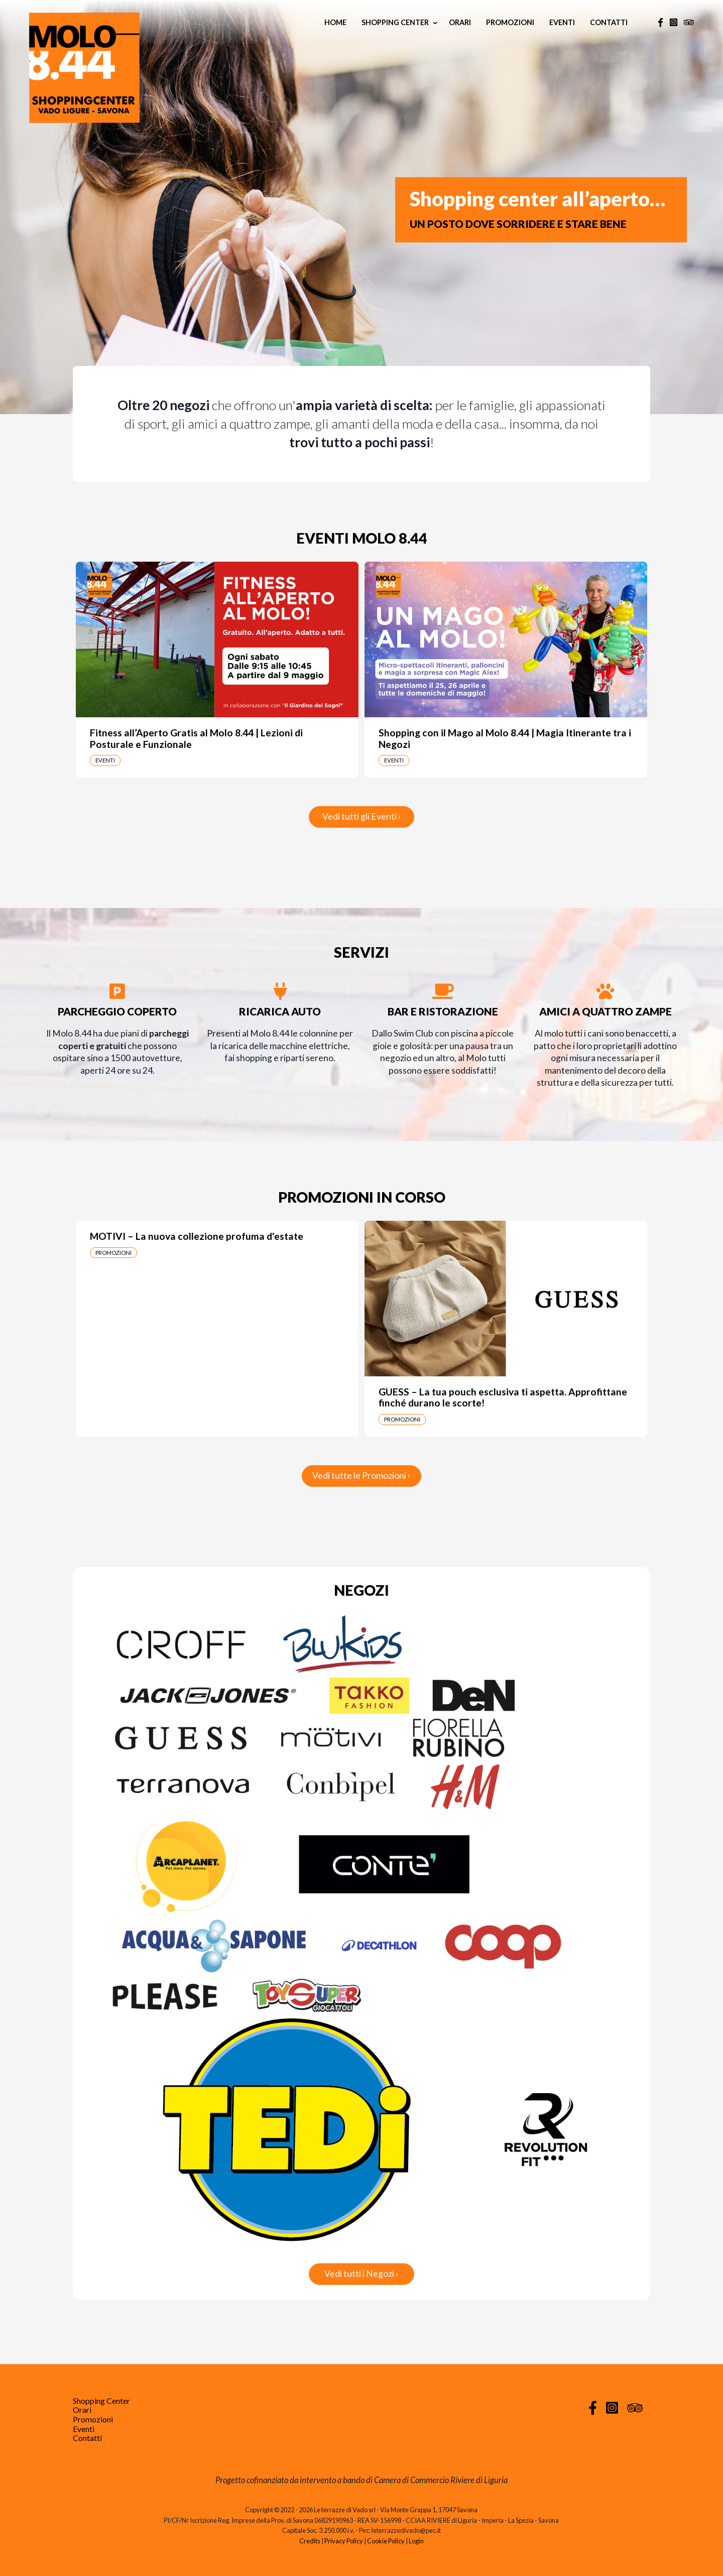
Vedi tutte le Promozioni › (361, 1475)
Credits (309, 2541)
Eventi (562, 22)
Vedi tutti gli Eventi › (361, 816)
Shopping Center (395, 22)
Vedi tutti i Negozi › (361, 2273)
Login (416, 2541)
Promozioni (510, 22)
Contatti (609, 22)
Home (335, 22)
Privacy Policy (343, 2541)
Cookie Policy (386, 2541)
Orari (460, 22)
